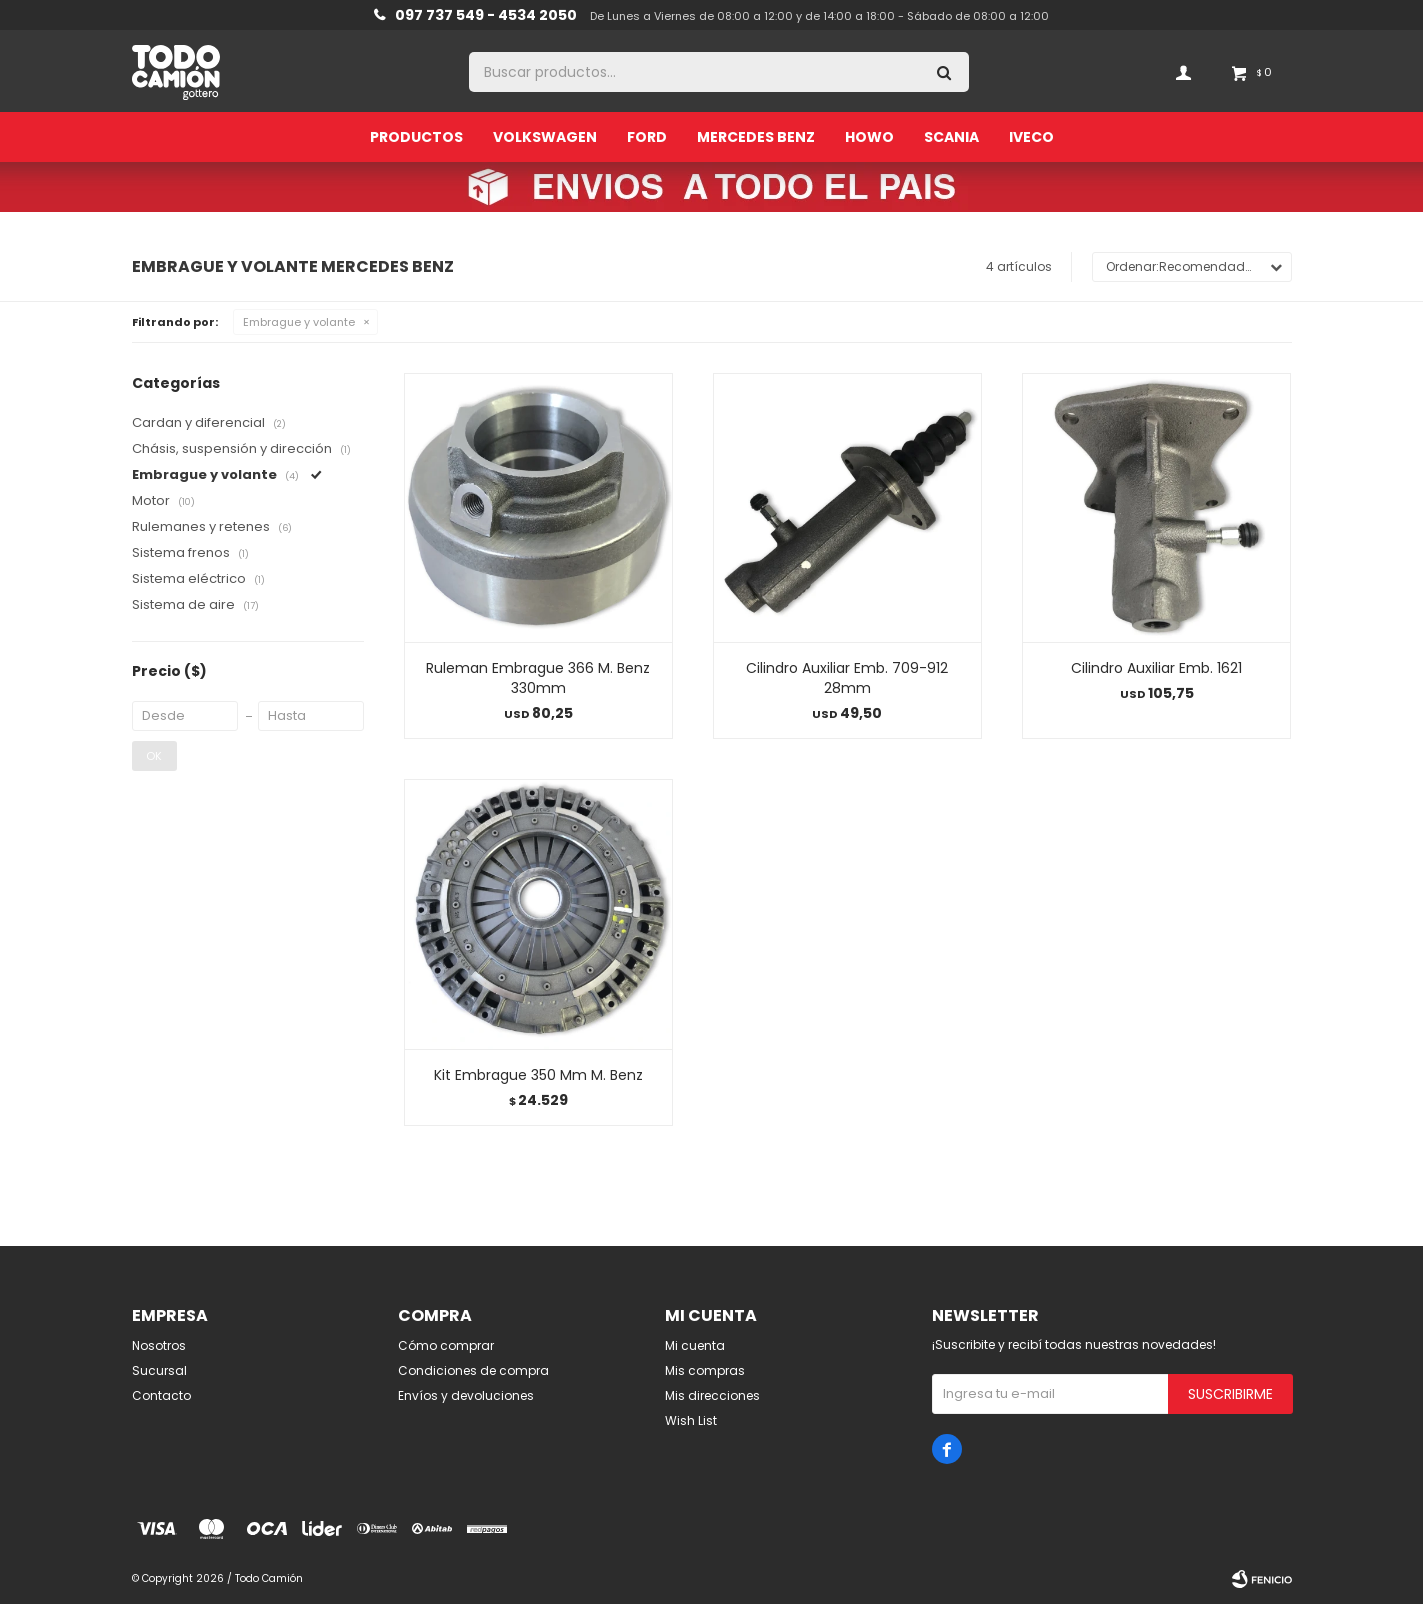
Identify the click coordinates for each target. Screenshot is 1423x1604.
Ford (647, 137)
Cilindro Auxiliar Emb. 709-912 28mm (847, 678)
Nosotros (159, 1345)
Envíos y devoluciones (466, 1395)
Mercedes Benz (756, 137)
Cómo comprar (446, 1345)
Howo (869, 137)
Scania (951, 137)
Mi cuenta (695, 1345)
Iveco (1031, 137)
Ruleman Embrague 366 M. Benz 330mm (538, 678)
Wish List (691, 1420)
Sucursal (159, 1370)
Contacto (161, 1395)
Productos (416, 137)
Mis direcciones (712, 1395)
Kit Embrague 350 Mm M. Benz (538, 1075)
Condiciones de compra (473, 1370)
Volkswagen (545, 137)
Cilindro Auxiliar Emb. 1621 (1156, 668)
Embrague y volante (299, 322)
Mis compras (705, 1370)
